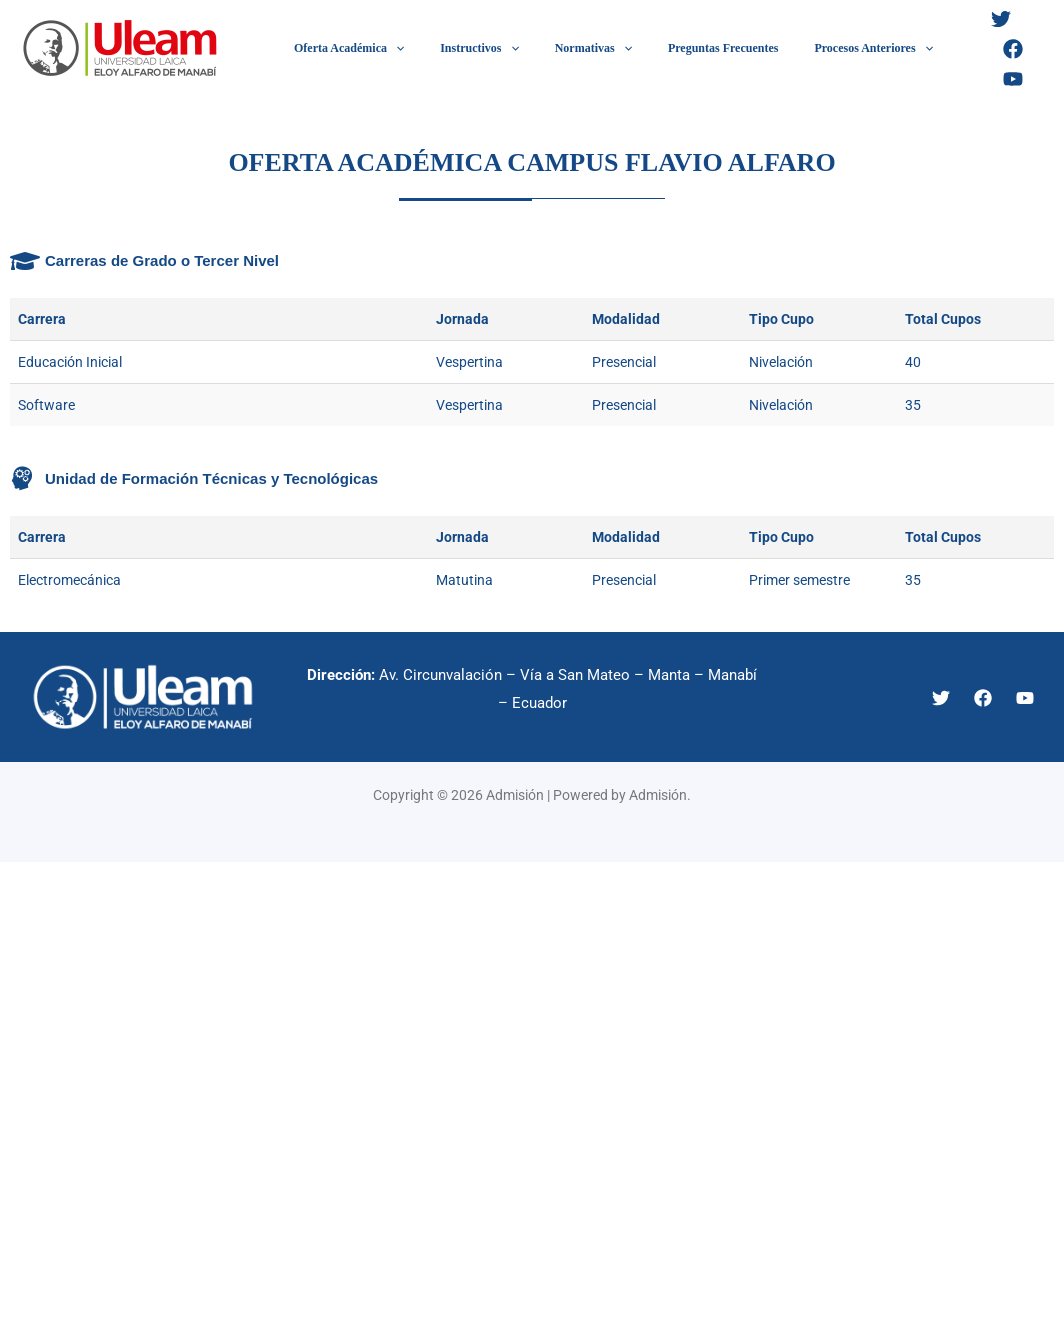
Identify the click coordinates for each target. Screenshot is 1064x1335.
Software (46, 405)
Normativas (563, 48)
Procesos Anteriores (819, 48)
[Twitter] (946, 49)
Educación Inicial (70, 362)
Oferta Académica (343, 48)
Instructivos (461, 48)
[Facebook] (990, 49)
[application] (389, 48)
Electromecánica (69, 580)
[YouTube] (1034, 49)
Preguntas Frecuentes (681, 48)
